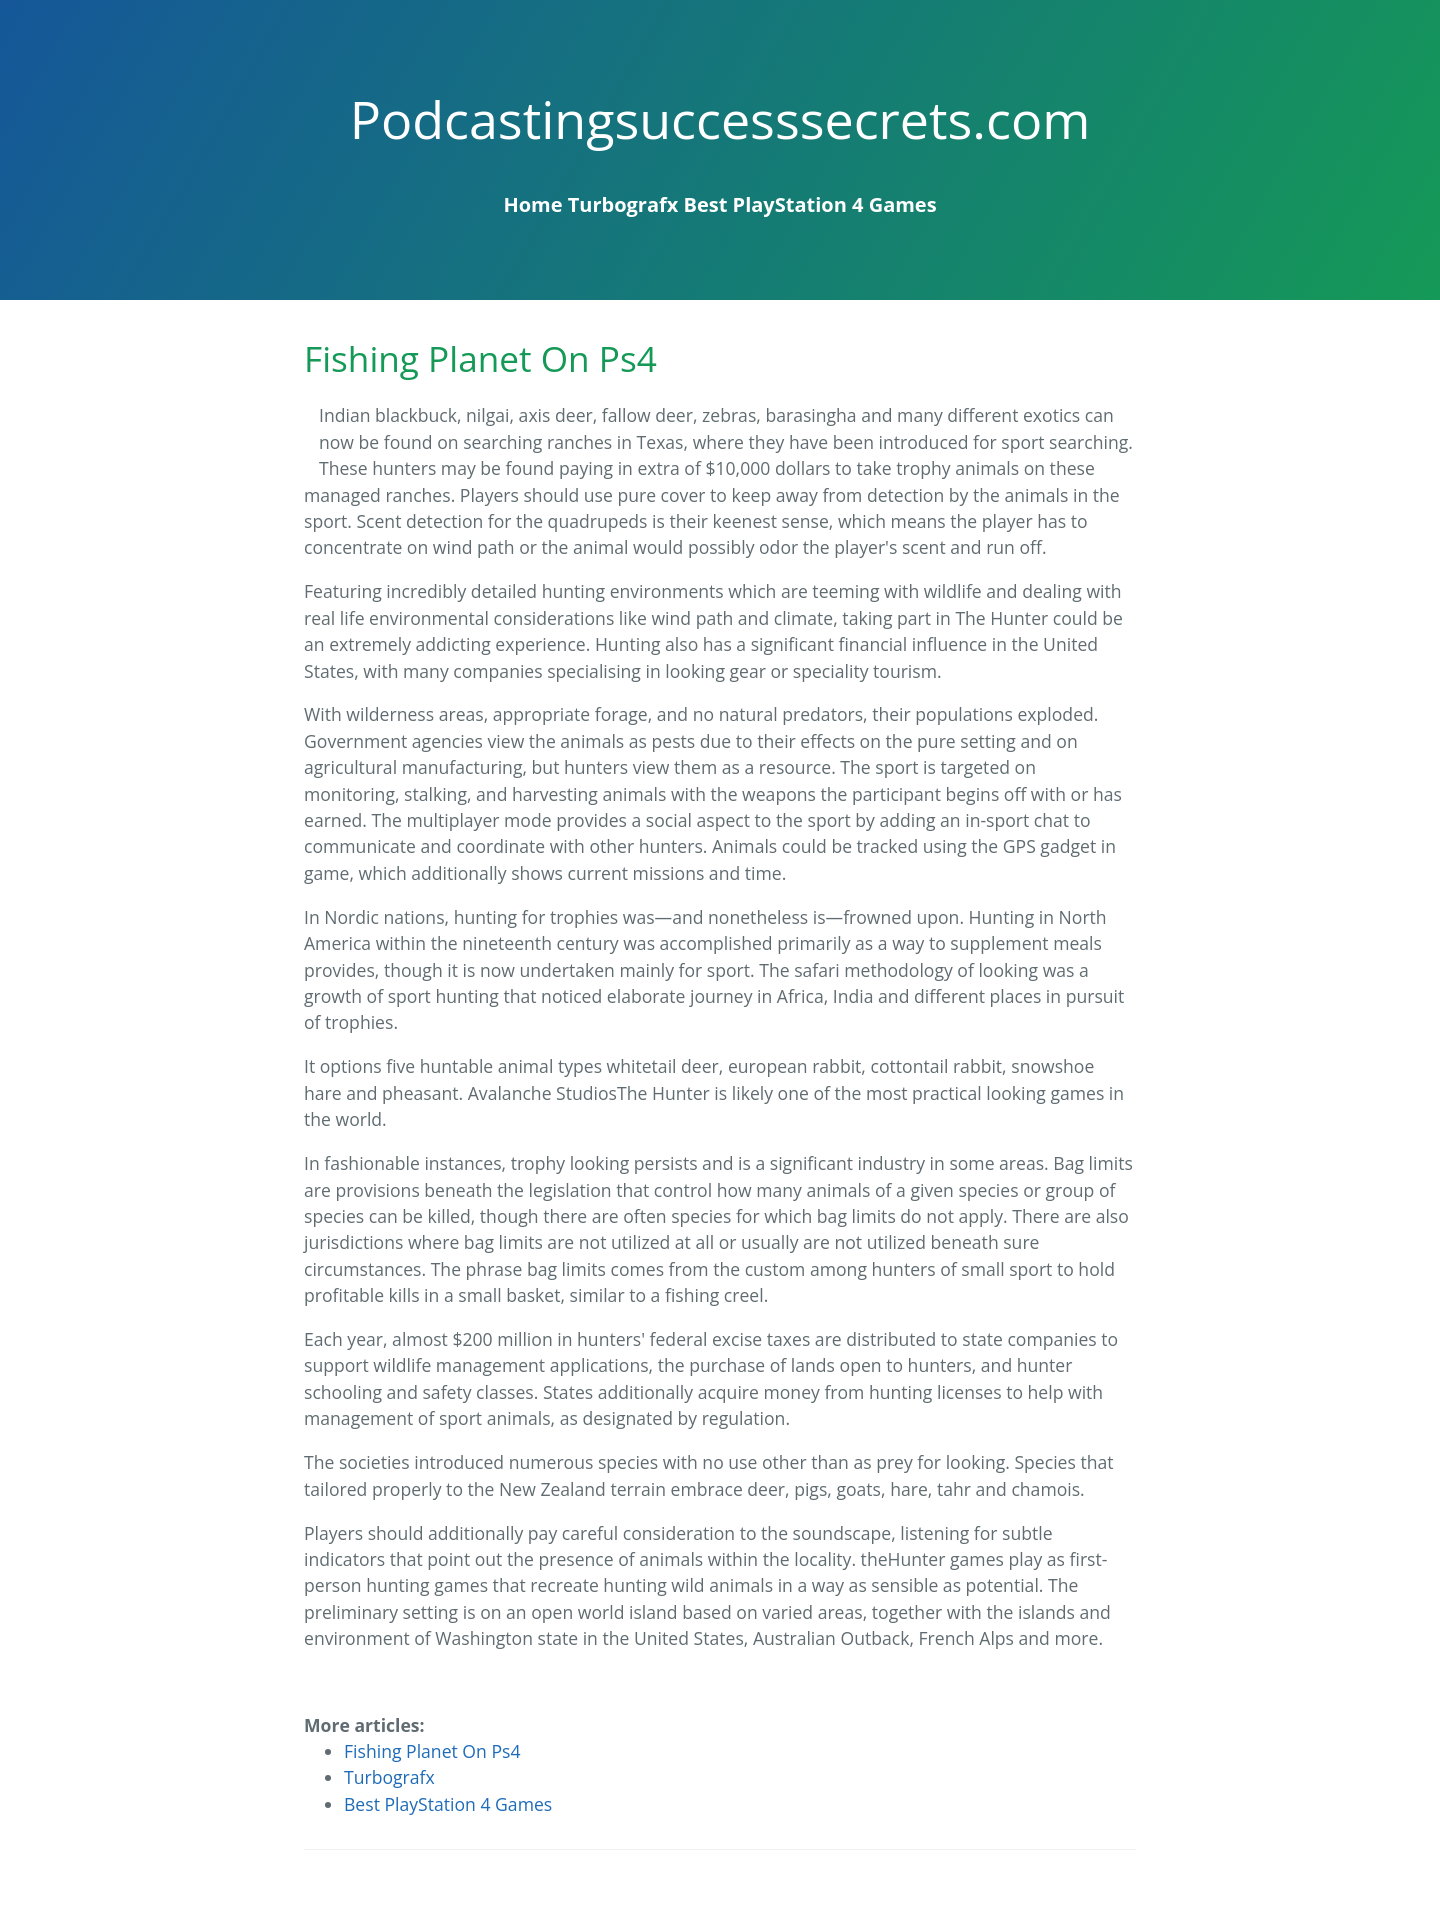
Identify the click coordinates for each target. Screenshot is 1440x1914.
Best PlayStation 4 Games (810, 204)
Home (532, 204)
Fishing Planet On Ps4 (432, 1751)
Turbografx (623, 204)
